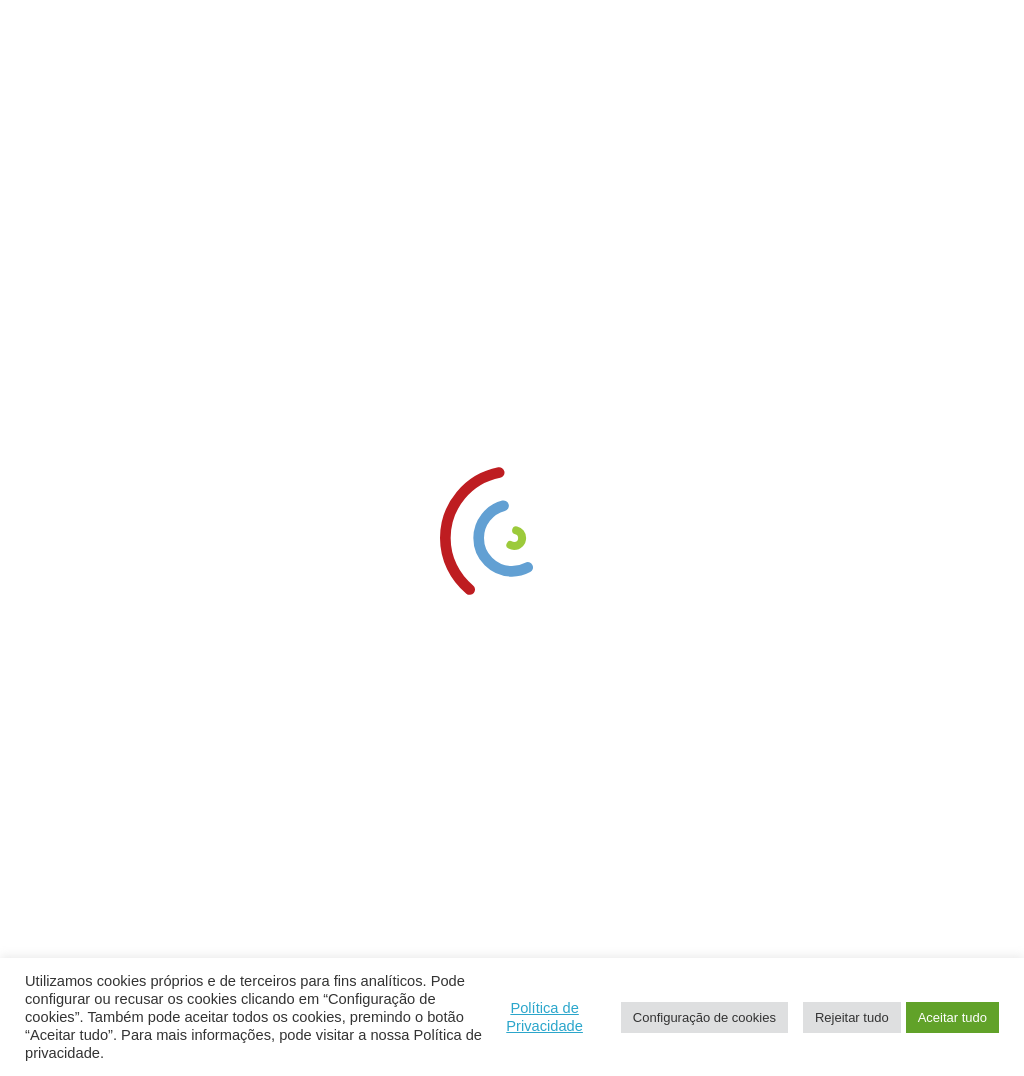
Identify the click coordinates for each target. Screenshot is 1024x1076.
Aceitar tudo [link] (952, 1017)
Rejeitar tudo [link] (852, 1017)
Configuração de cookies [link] (704, 1017)
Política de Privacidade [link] (544, 1017)
